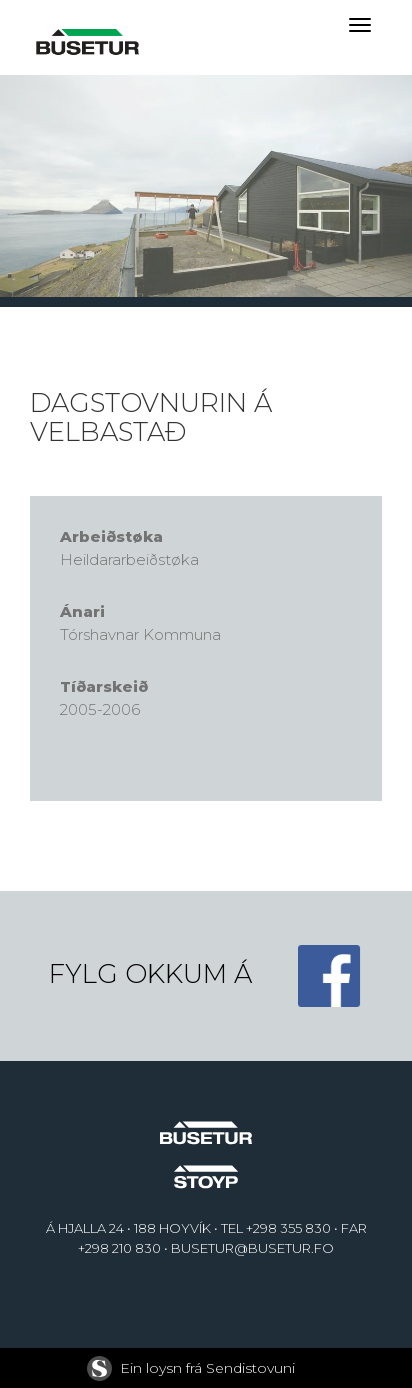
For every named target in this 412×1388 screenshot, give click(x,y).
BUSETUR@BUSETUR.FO (252, 1248)
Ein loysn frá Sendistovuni (191, 1368)
